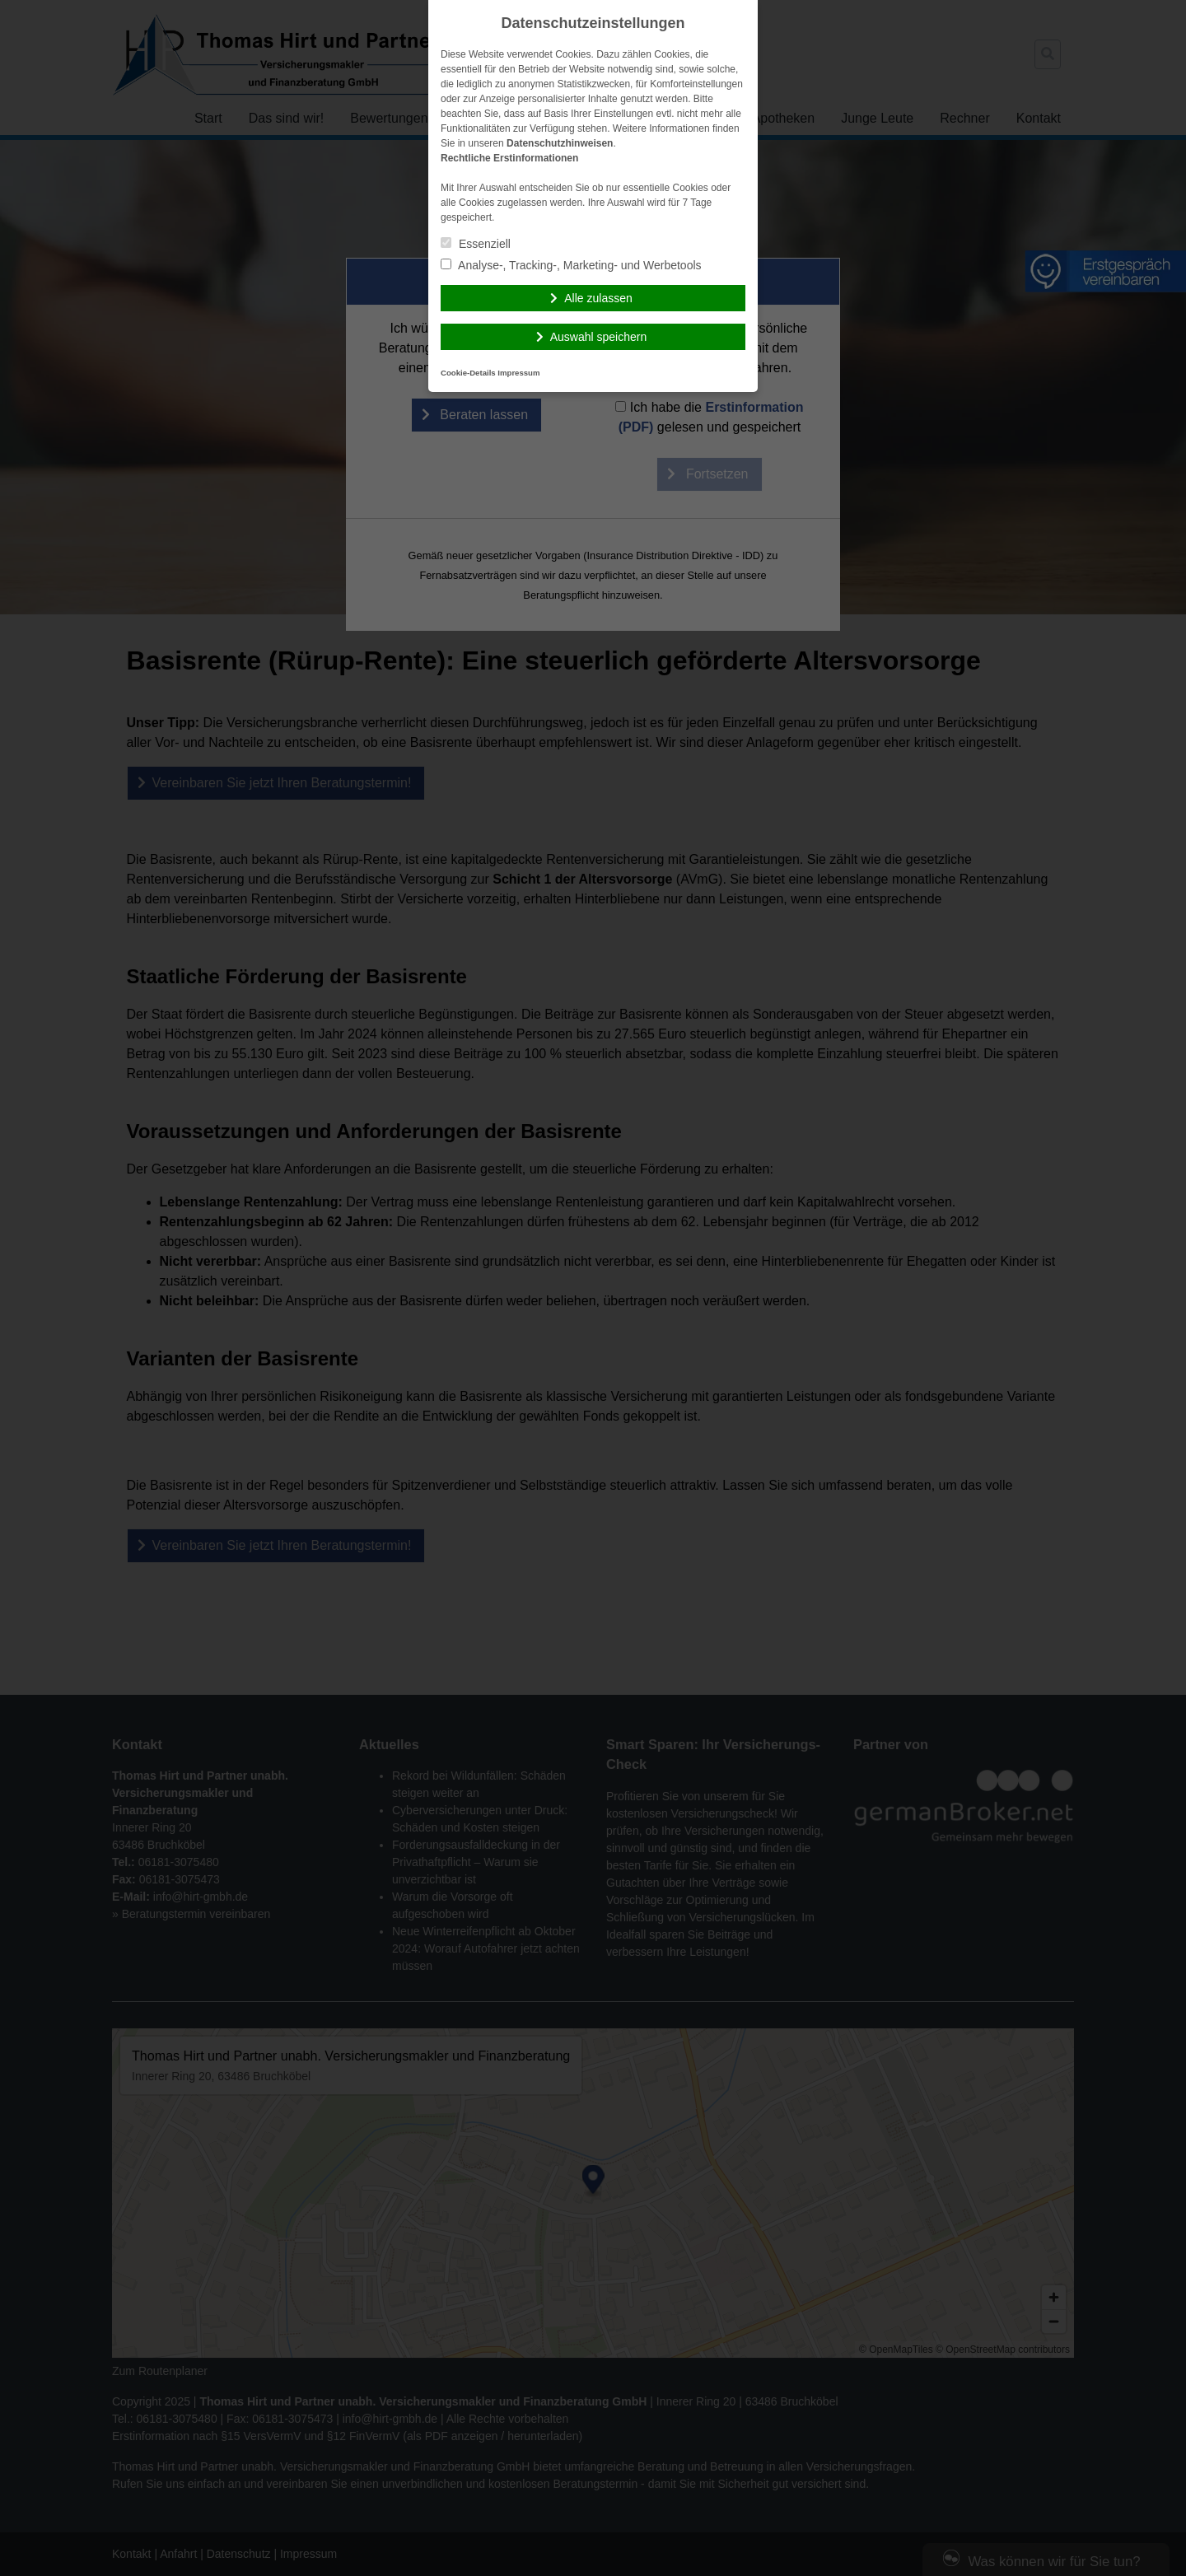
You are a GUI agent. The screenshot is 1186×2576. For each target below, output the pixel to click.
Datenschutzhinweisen (560, 143)
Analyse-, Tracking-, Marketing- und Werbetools (571, 265)
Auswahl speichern (598, 336)
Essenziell (476, 243)
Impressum (518, 372)
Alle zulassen (598, 298)
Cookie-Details (468, 372)
